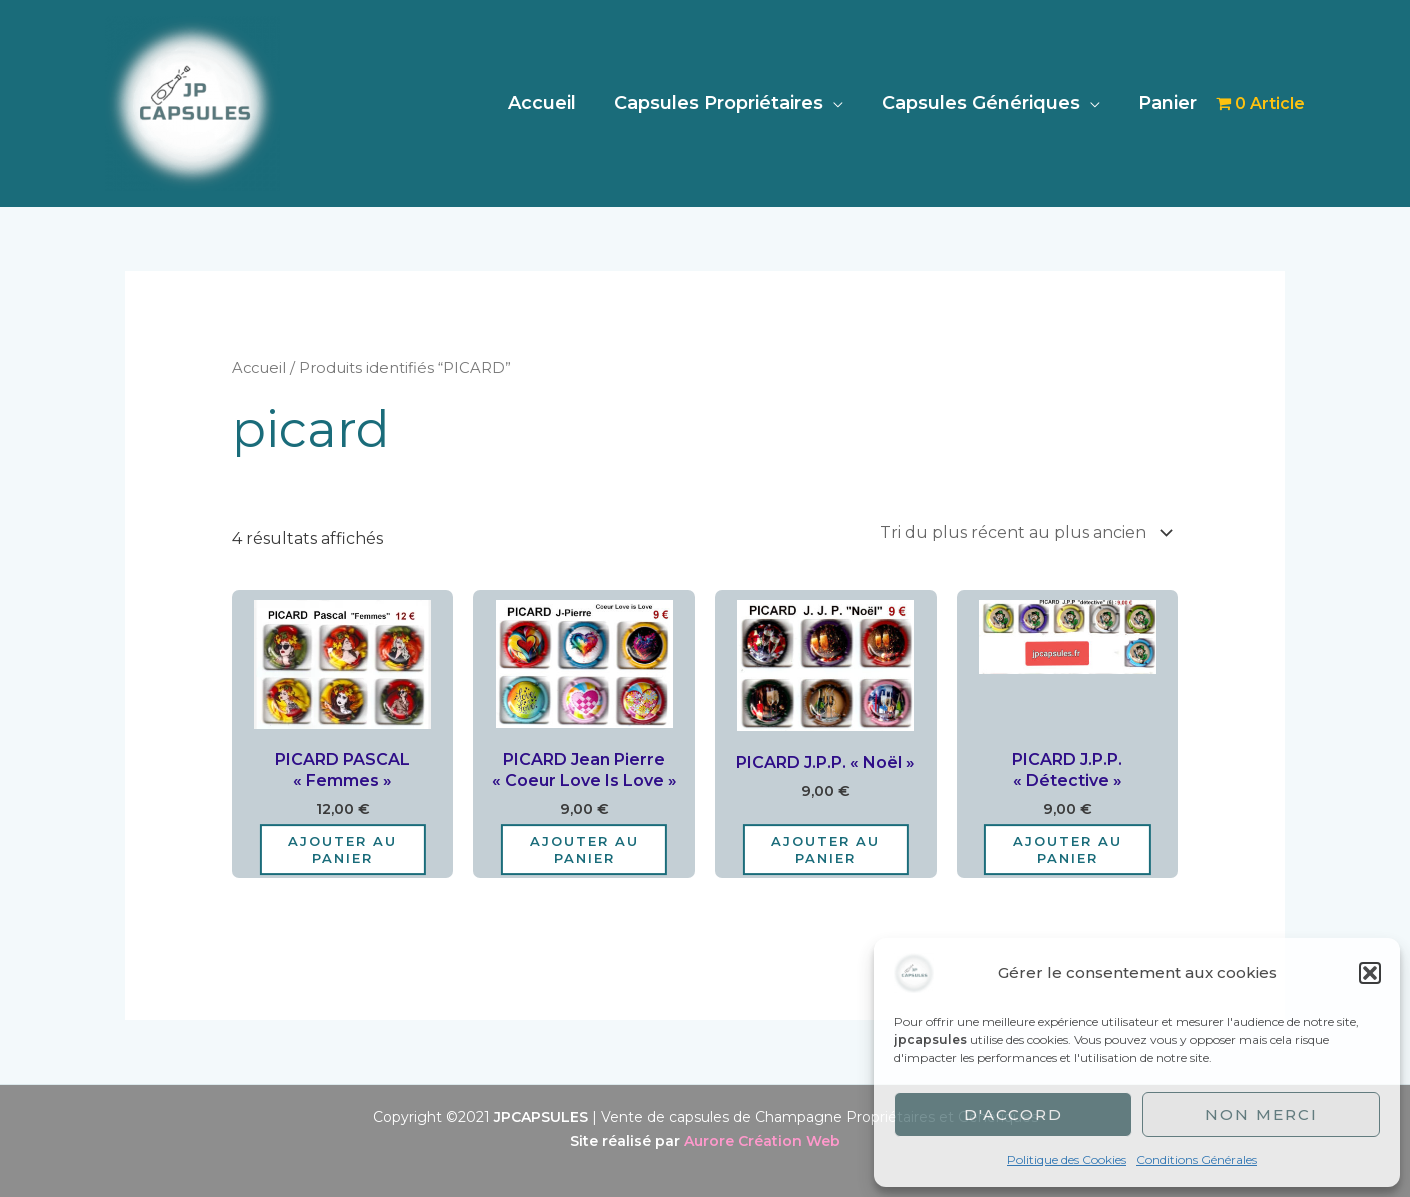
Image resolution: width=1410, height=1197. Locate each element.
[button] (1370, 973)
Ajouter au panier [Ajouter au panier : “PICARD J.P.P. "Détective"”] (1067, 849)
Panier (1168, 103)
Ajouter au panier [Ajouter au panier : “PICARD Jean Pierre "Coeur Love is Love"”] (584, 849)
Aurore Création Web (762, 1141)
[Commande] (1022, 532)
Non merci (1261, 1114)
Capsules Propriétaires (724, 103)
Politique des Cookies (1066, 1159)
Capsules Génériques (984, 103)
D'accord (1013, 1114)
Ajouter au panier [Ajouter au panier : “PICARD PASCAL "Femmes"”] (342, 849)
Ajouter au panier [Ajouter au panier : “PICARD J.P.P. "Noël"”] (825, 849)
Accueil (550, 103)
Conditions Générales (1196, 1159)
